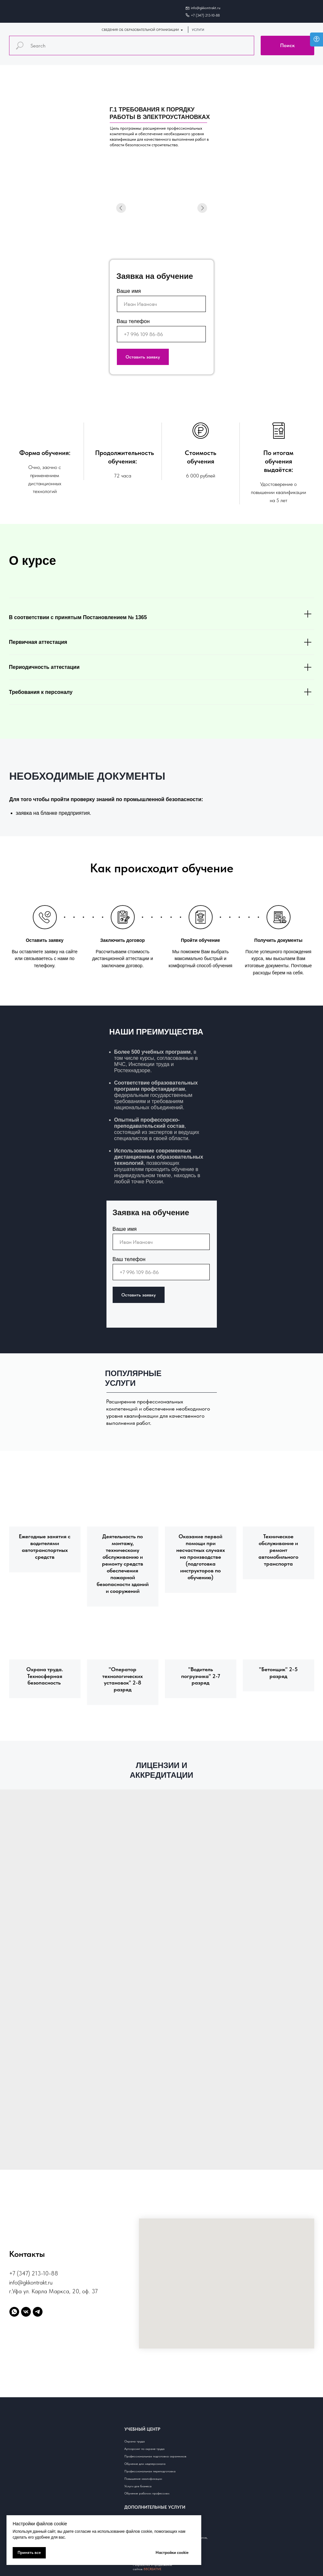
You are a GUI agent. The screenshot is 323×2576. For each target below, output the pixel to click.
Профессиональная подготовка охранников (155, 2456)
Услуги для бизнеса (138, 2486)
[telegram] (38, 2312)
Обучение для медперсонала (145, 2463)
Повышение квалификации (143, 2478)
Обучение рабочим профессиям (146, 2493)
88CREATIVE (152, 2569)
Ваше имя (129, 291)
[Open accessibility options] (316, 39)
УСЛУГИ (198, 30)
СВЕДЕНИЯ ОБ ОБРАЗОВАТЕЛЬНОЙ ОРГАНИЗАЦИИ (140, 30)
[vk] (26, 2312)
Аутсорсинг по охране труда (144, 2449)
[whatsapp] (14, 2312)
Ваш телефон (133, 321)
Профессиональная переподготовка (150, 2471)
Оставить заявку (143, 356)
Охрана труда (134, 2441)
